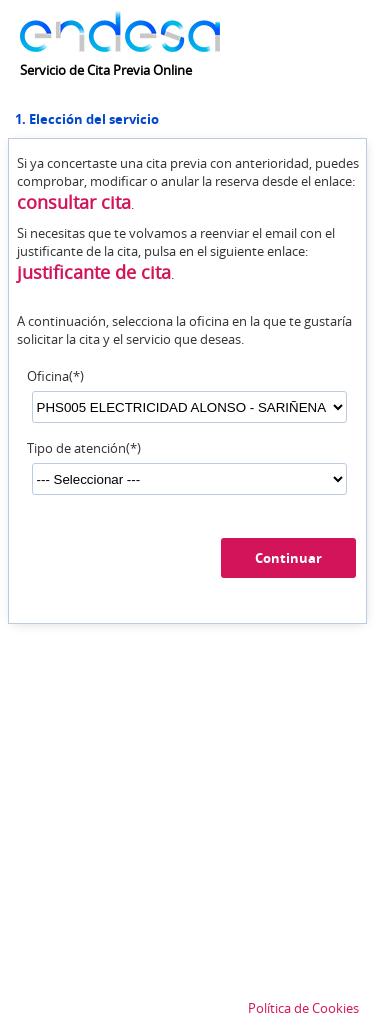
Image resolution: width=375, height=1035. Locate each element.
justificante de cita (94, 272)
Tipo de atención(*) (84, 448)
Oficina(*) (55, 376)
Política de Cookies (303, 1008)
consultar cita (74, 202)
